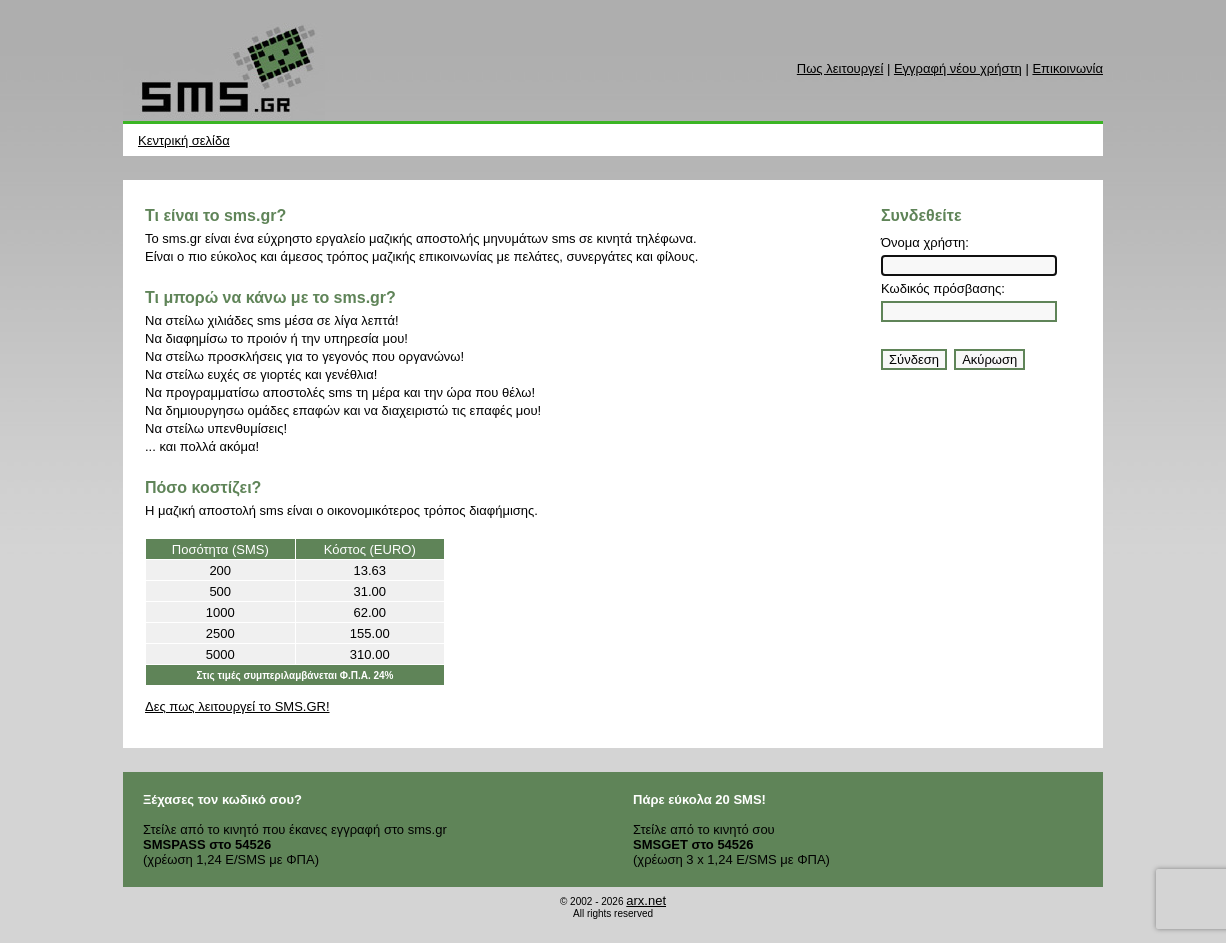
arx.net (646, 900)
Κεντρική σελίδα (184, 140)
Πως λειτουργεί (840, 68)
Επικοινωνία (1067, 68)
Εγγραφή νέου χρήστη (958, 68)
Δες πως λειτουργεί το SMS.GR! (237, 706)
